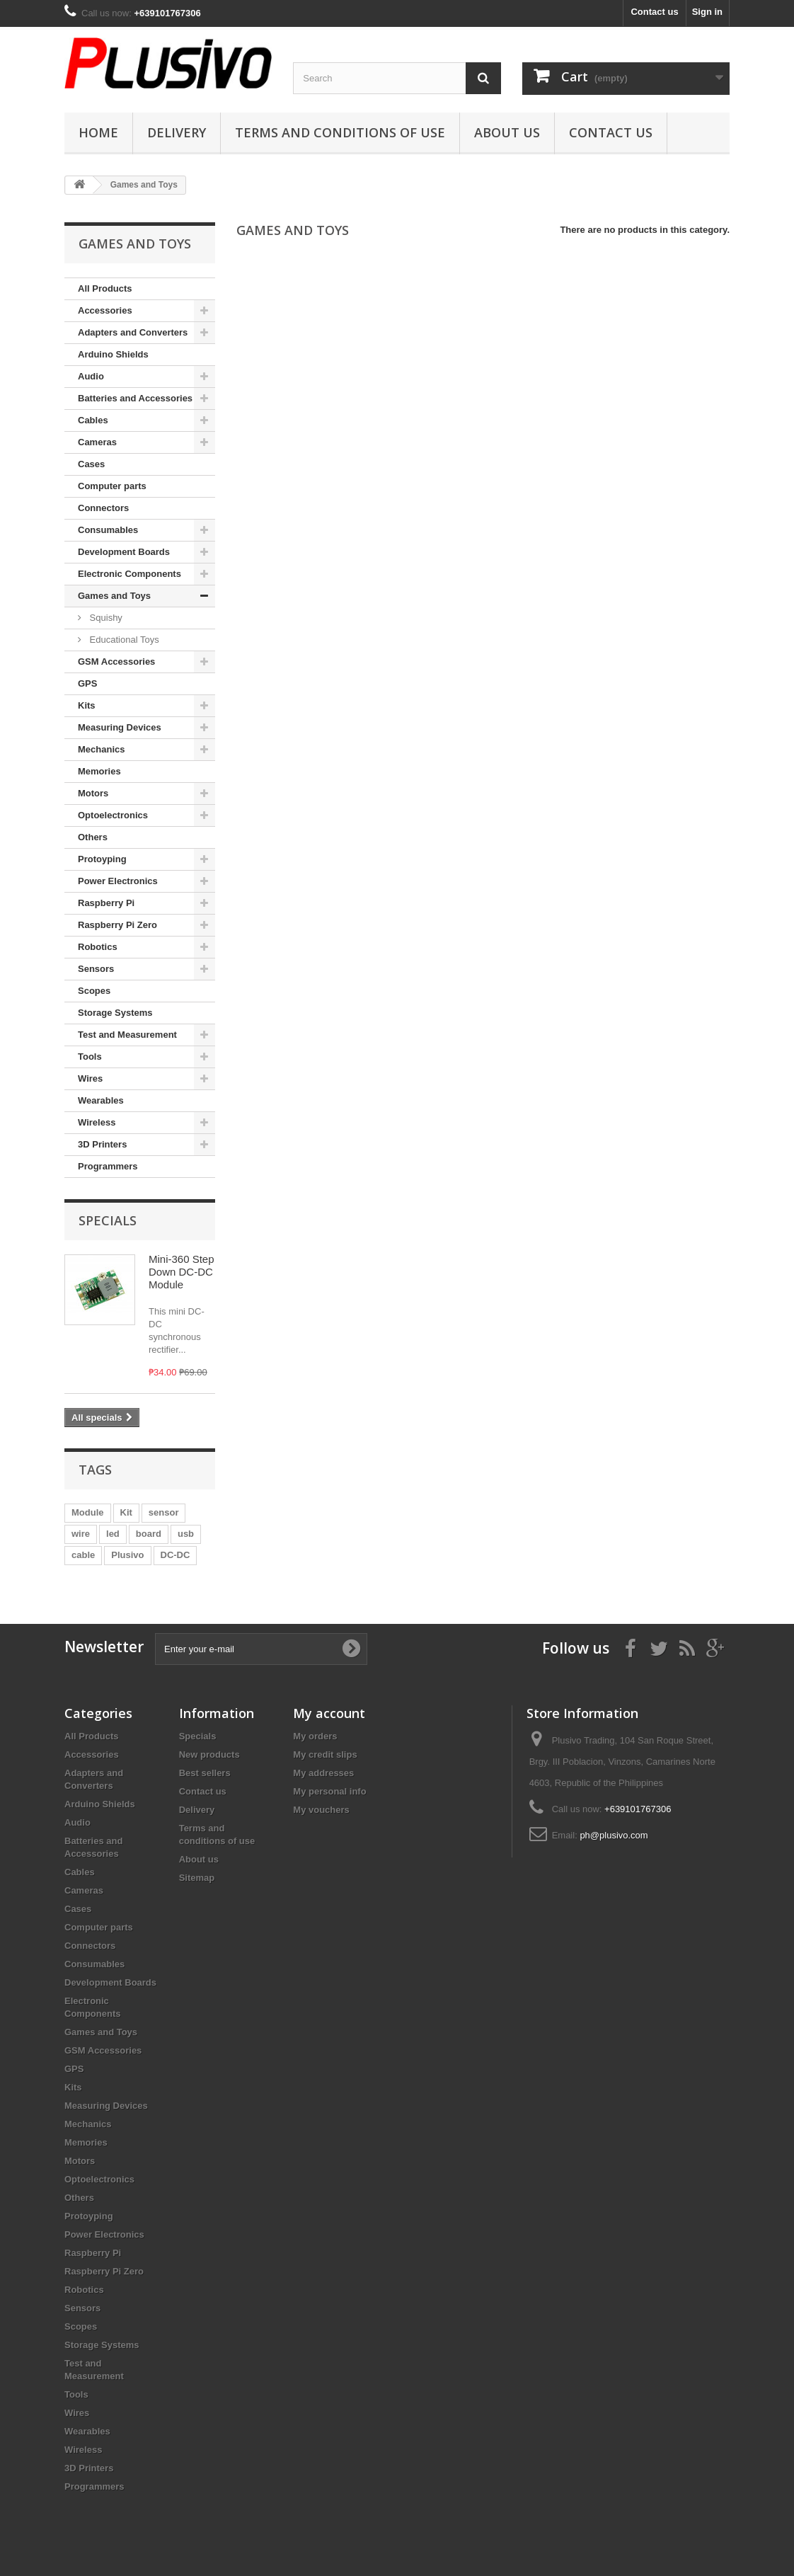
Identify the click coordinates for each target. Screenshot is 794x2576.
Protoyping (102, 859)
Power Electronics (118, 881)
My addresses (323, 1773)
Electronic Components (129, 573)
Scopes (94, 990)
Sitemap (197, 1877)
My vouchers (321, 1809)
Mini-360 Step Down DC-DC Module (181, 1271)
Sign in (707, 11)
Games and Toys (114, 595)
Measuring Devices (119, 727)
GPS (87, 683)
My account (329, 1713)
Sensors (96, 968)
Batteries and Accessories (135, 398)
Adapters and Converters (133, 332)
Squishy (104, 617)
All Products (105, 288)
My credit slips (325, 1754)
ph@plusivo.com (614, 1835)
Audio (91, 376)
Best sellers (205, 1773)
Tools (90, 1056)
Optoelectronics (113, 815)
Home (98, 132)
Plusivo (127, 1555)
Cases (91, 464)
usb (186, 1533)
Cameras (97, 442)
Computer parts (112, 486)
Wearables (101, 1100)
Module (87, 1512)
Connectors (103, 508)
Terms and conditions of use (340, 132)
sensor (164, 1512)
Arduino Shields (113, 354)
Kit (126, 1512)
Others (93, 837)
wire (80, 1533)
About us (507, 132)
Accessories (105, 310)
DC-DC (175, 1555)
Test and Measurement (127, 1034)
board (148, 1533)
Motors (93, 793)
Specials (108, 1220)
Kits (87, 705)
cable (83, 1555)
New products (209, 1754)
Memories (99, 771)
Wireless (96, 1122)
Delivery (176, 132)
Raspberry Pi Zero (117, 925)
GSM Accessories (116, 661)
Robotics (97, 946)
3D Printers (102, 1144)
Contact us (654, 11)
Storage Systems (115, 1012)
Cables (93, 420)
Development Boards (124, 551)
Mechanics (101, 749)
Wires (90, 1078)
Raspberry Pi (106, 903)
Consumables (108, 530)
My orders (315, 1736)
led (113, 1533)
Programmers (108, 1166)
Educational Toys (123, 639)
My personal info (329, 1791)
